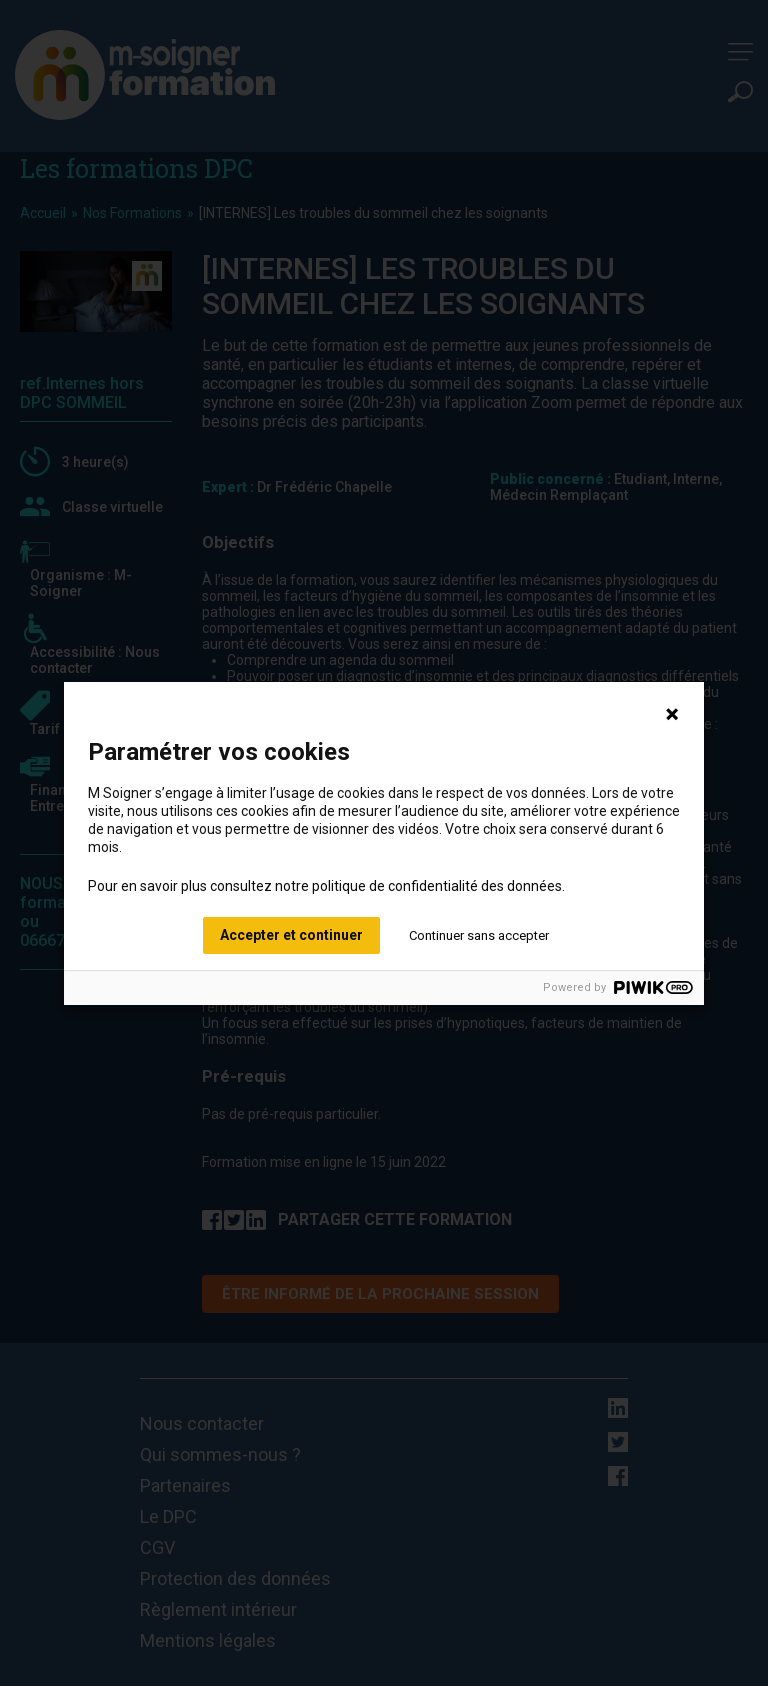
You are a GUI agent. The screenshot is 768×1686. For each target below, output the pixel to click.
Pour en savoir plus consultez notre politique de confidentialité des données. (326, 886)
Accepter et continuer (291, 935)
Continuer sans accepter (479, 935)
